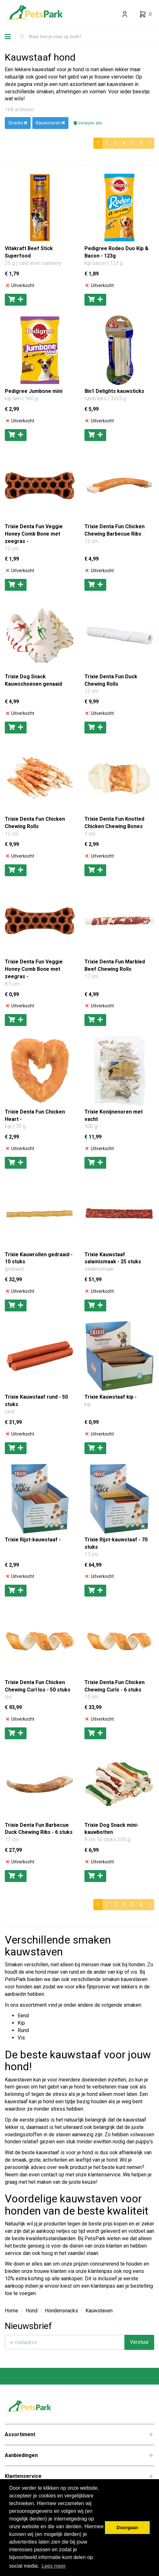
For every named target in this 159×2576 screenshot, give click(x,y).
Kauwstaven (99, 2311)
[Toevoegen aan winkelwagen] (16, 300)
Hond (31, 2311)
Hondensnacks (61, 2311)
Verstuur (139, 2342)
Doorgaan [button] (127, 2527)
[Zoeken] (22, 36)
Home (11, 2311)
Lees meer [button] (54, 2566)
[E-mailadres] (65, 2342)
